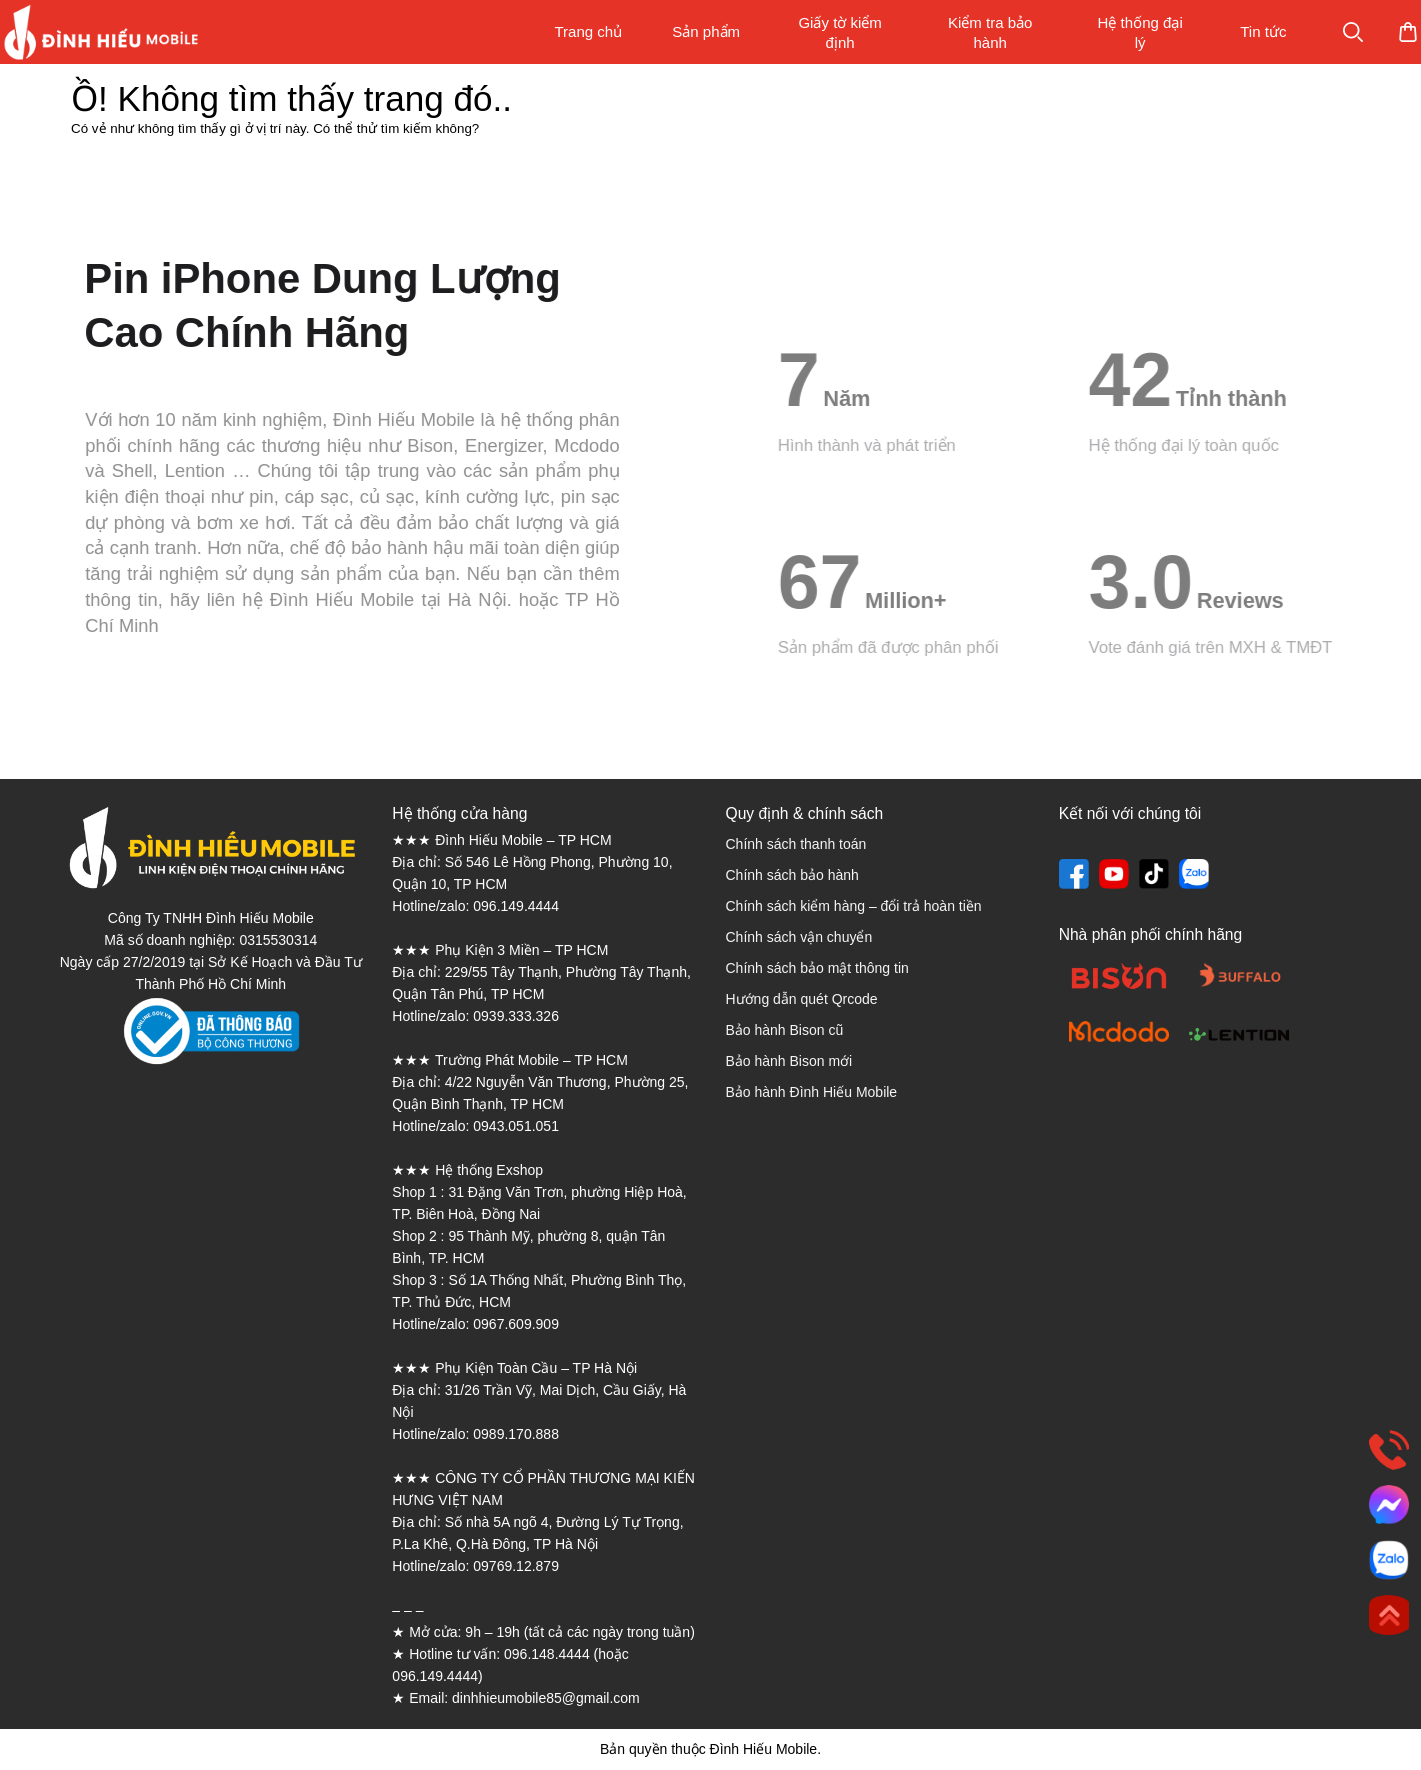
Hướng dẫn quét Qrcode (801, 999)
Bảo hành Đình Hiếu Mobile (811, 1092)
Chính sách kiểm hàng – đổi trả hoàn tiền (853, 906)
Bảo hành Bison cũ (784, 1030)
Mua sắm (1344, 32)
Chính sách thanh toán (795, 844)
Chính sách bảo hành (791, 875)
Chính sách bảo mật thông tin (816, 968)
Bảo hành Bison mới (788, 1061)
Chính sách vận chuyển (798, 937)
